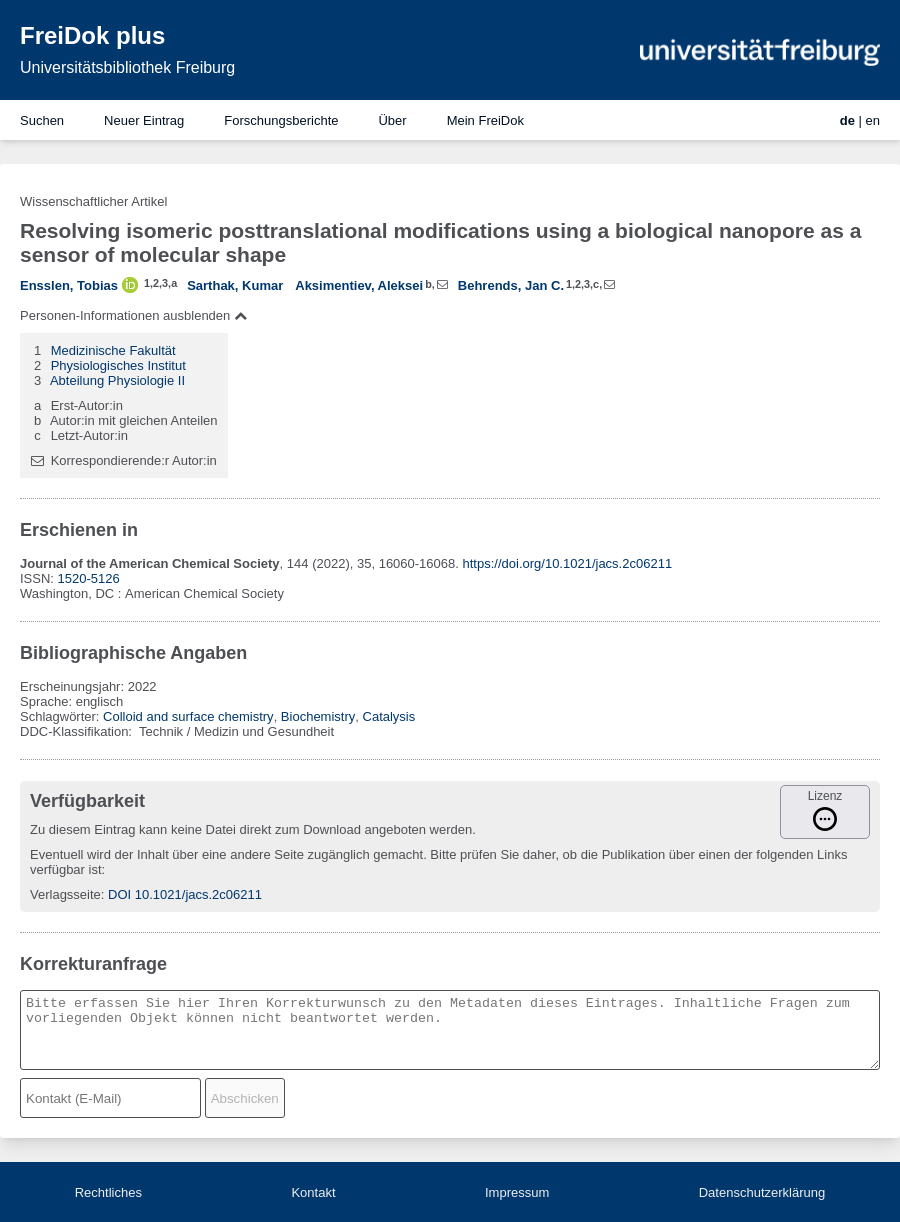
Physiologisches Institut (118, 365)
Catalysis (389, 716)
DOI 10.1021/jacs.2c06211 (185, 894)
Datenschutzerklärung (762, 1192)
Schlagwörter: (61, 716)
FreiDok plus (92, 35)
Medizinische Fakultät (113, 350)
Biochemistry (318, 716)
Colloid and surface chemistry (188, 716)
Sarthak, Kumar (235, 285)
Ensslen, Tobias (69, 285)
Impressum (517, 1192)
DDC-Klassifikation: (78, 731)
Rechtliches (108, 1192)
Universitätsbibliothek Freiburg (127, 67)
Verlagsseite (65, 894)
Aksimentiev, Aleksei (359, 285)
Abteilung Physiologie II (117, 380)
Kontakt (313, 1192)
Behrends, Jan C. (511, 285)
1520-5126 (89, 578)
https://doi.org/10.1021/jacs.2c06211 (568, 563)
